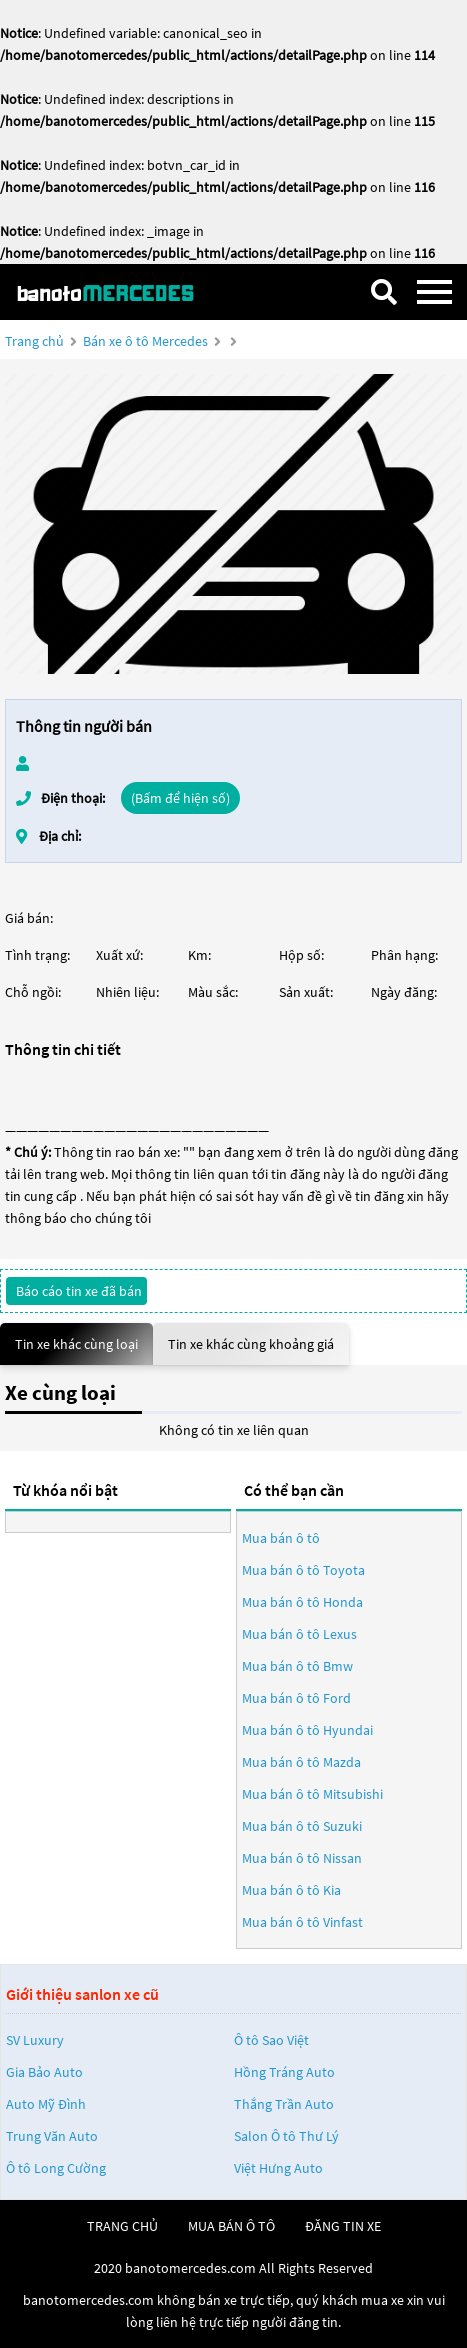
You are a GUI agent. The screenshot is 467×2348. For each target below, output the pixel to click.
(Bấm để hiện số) (180, 798)
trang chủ (122, 2226)
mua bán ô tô (231, 2226)
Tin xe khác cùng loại (76, 1344)
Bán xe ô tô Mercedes (145, 341)
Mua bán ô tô (281, 1538)
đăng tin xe (343, 2226)
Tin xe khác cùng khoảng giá (251, 1344)
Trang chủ (34, 341)
